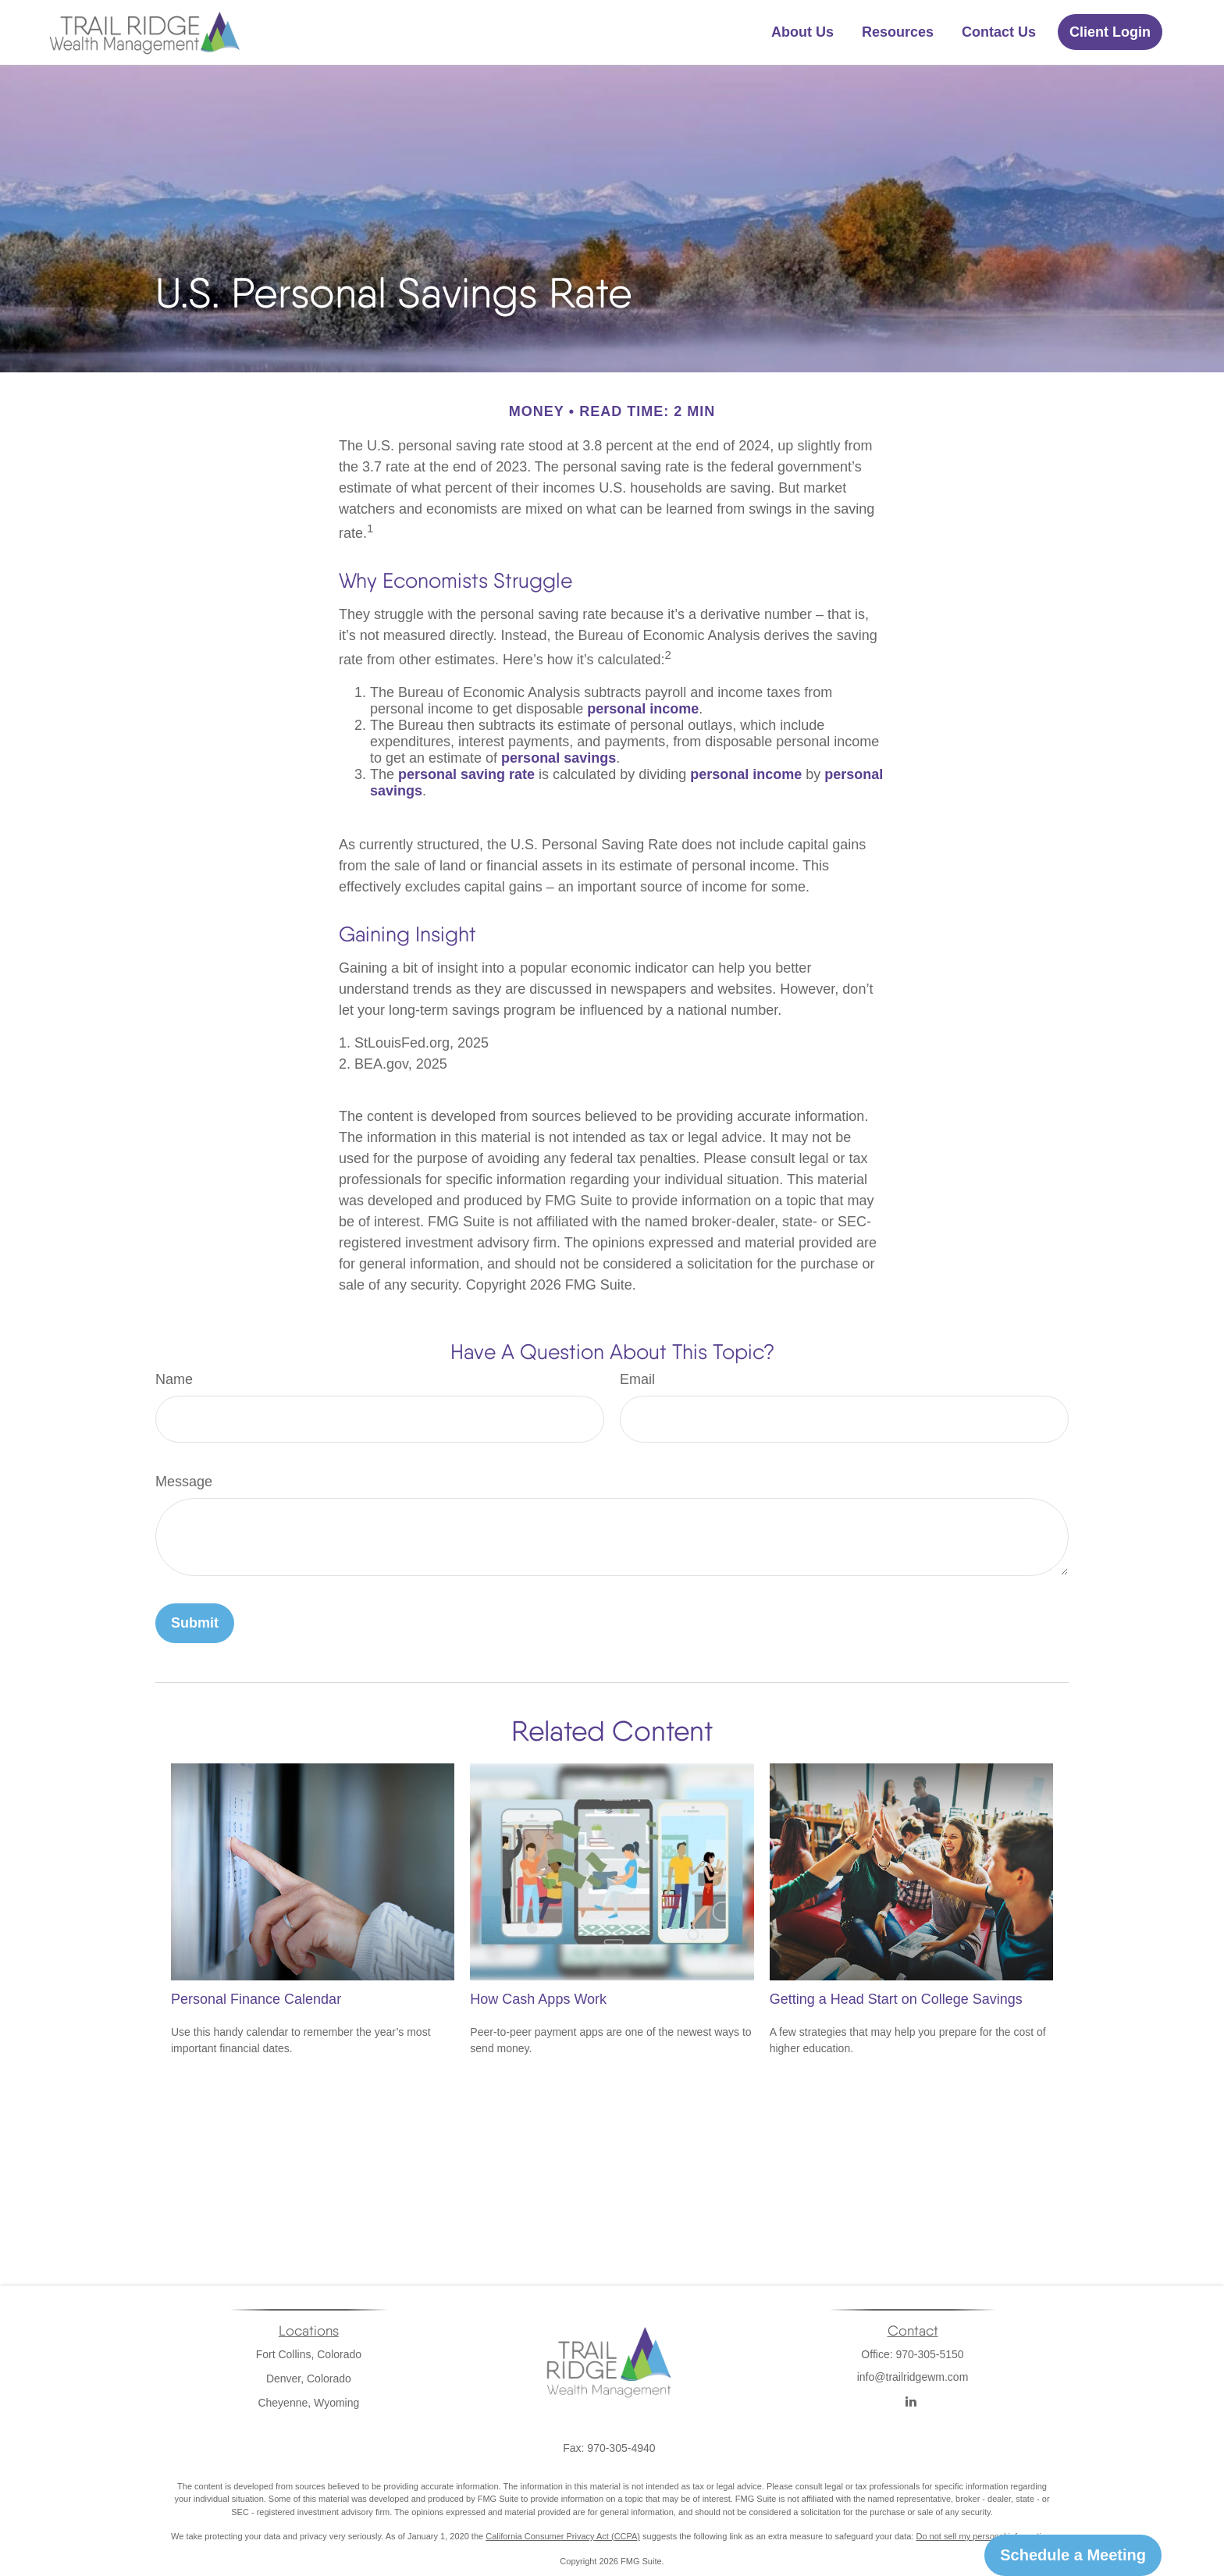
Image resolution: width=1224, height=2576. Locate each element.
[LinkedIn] (911, 2401)
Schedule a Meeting (1073, 2555)
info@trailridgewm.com (913, 2396)
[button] (802, 32)
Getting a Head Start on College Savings (896, 1999)
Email (637, 1379)
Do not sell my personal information (983, 2536)
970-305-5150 (929, 2354)
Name (174, 1379)
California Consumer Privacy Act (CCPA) (563, 2536)
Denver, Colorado (308, 2378)
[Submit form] (194, 1623)
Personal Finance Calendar (256, 1999)
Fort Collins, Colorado (308, 2354)
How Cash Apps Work (538, 1999)
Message (183, 1481)
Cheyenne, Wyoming (308, 2402)
